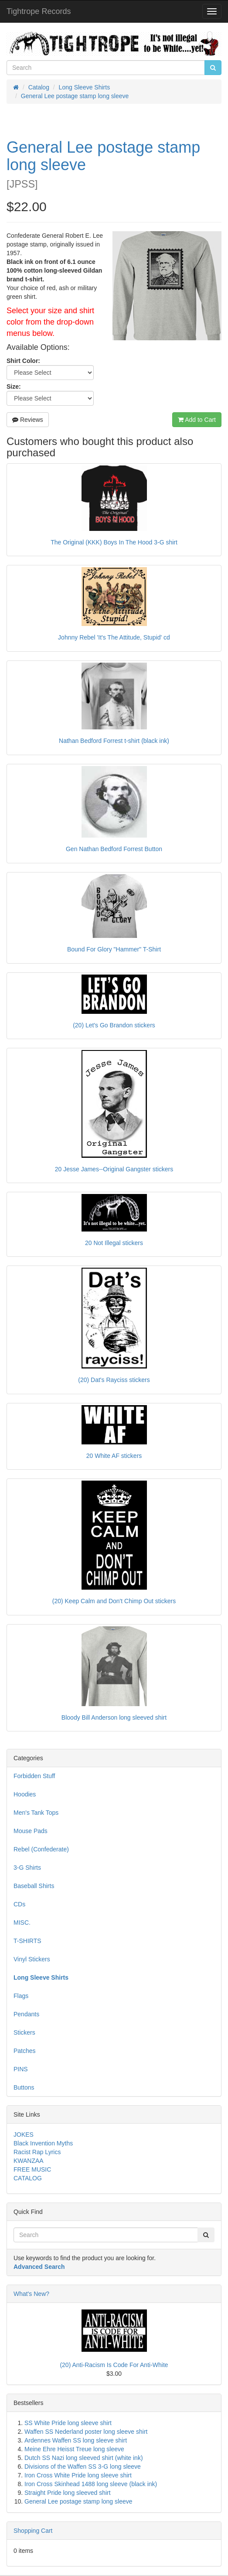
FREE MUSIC (32, 2169)
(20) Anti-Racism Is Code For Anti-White (114, 2364)
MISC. (22, 1922)
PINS (21, 2069)
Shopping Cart (33, 2530)
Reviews (27, 419)
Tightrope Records (39, 11)
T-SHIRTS (27, 1940)
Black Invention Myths (43, 2143)
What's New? (31, 2293)
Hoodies (25, 1794)
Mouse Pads (31, 1830)
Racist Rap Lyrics (37, 2151)
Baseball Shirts (34, 1885)
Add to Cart (197, 419)
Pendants (26, 2014)
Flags (21, 1995)
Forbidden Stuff (34, 1775)
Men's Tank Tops (36, 1812)
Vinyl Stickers (32, 1959)
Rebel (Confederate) (41, 1849)
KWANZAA (29, 2160)
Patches (25, 2050)
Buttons (24, 2087)
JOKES (24, 2134)
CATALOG (28, 2178)
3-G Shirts (27, 1867)
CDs (19, 1904)
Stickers (24, 2032)
